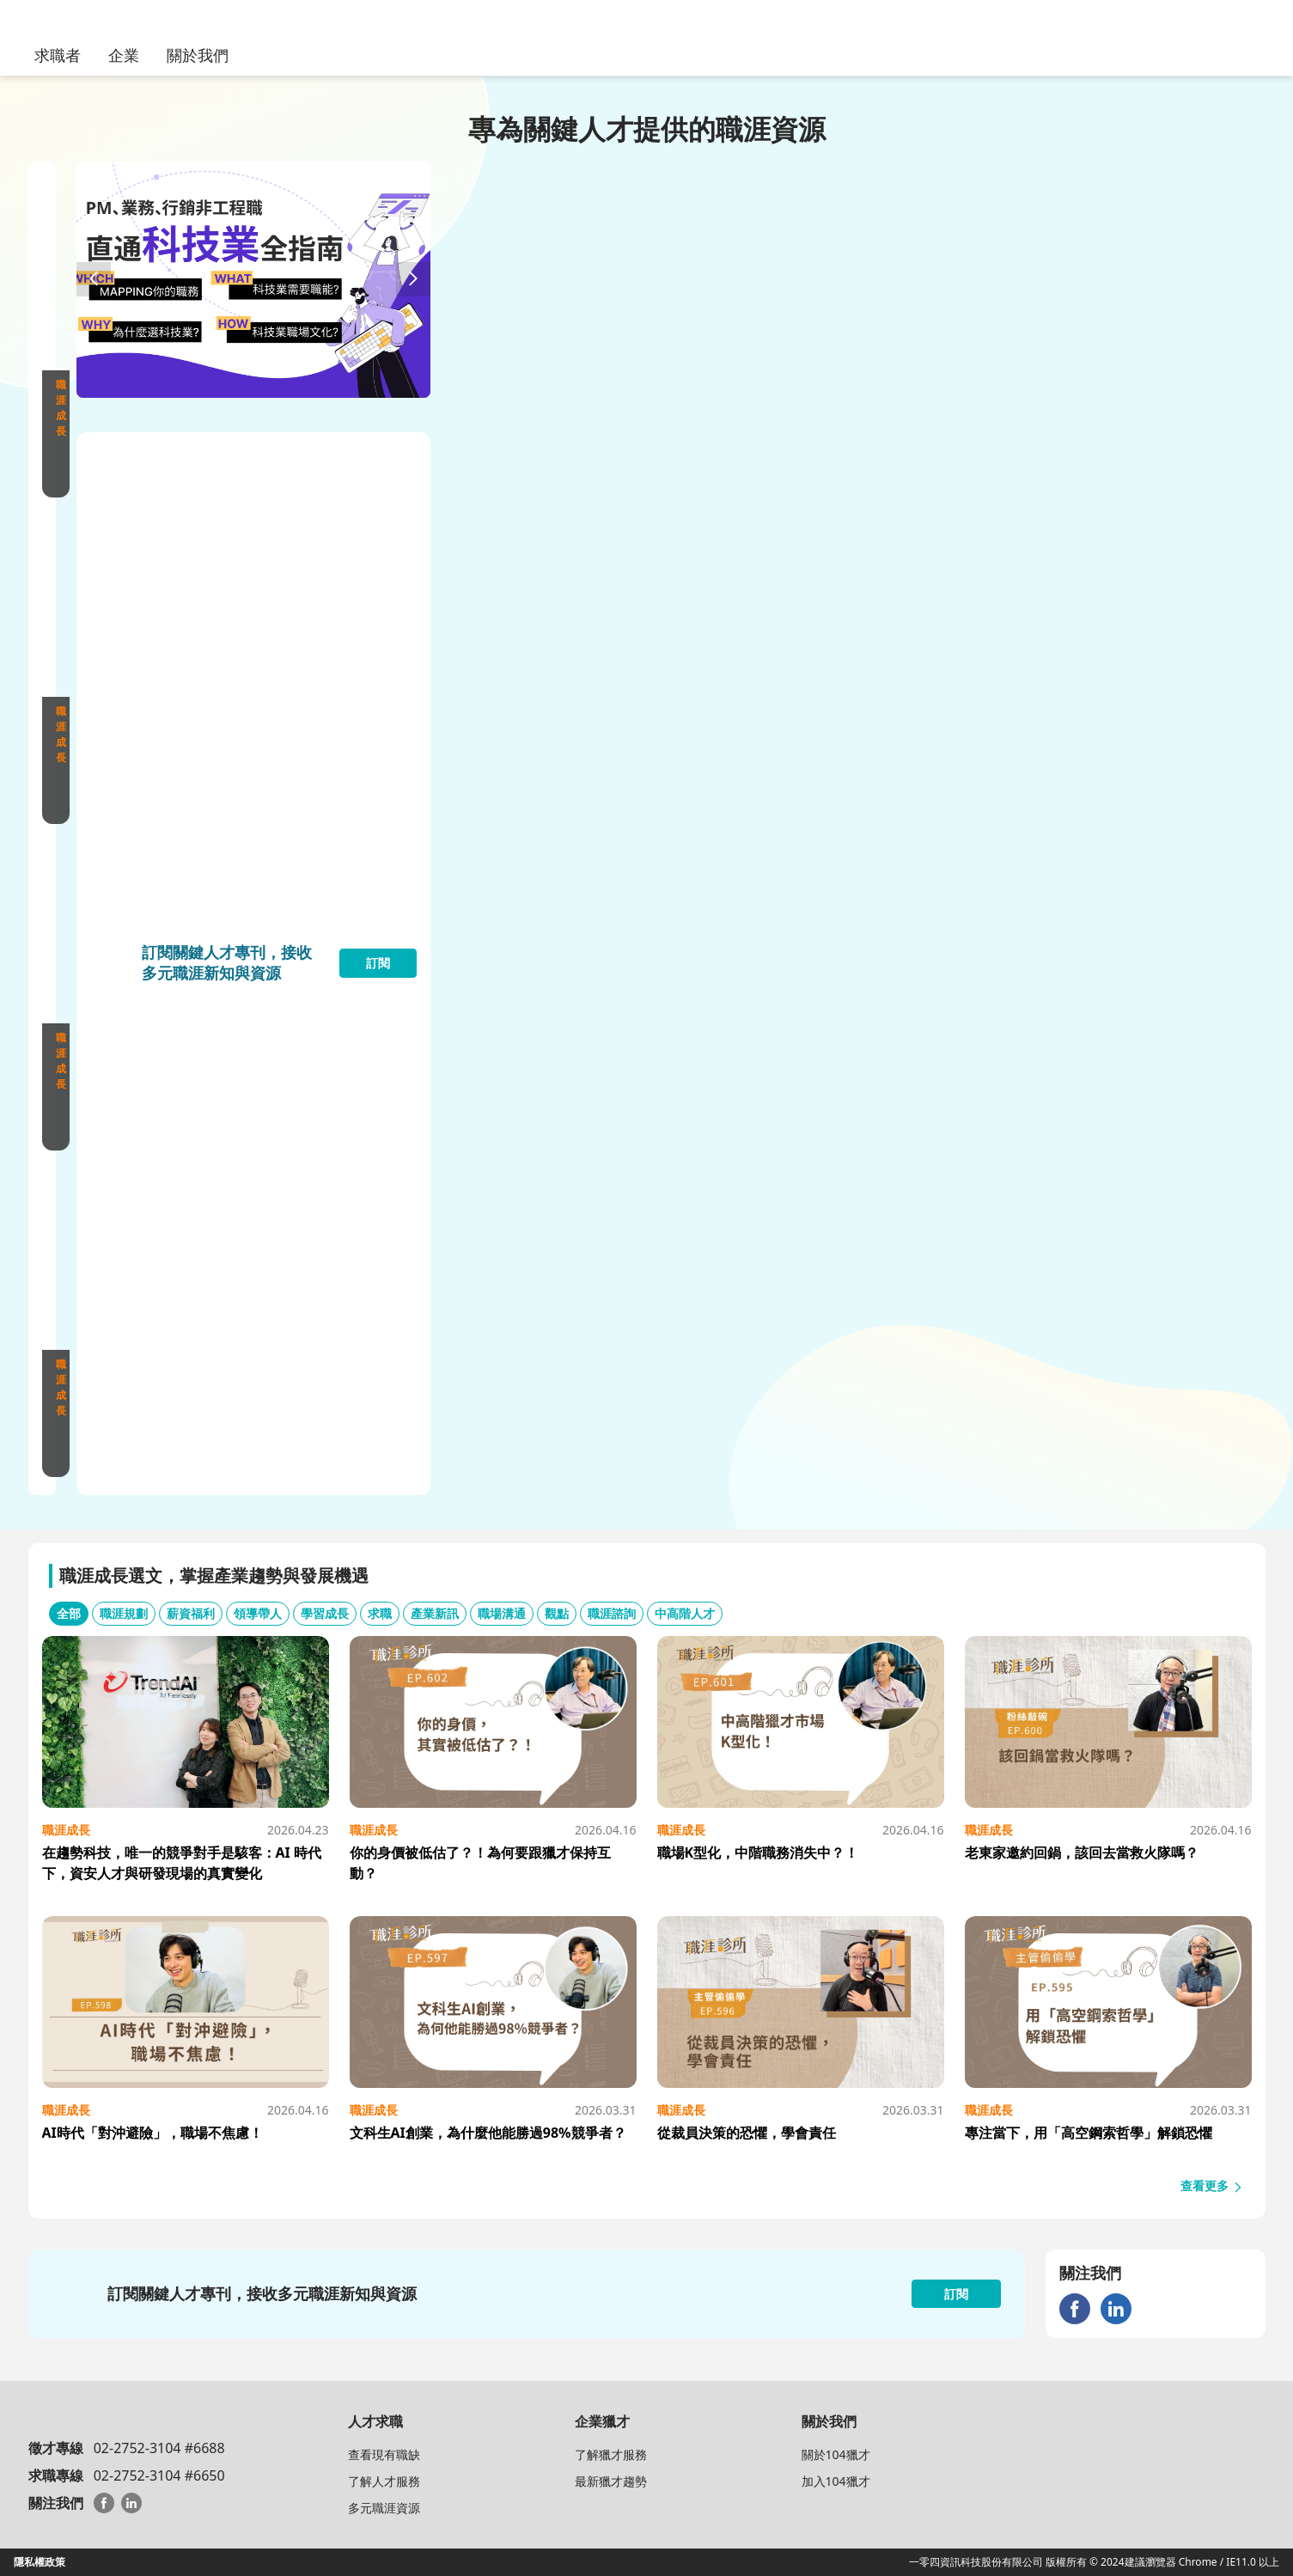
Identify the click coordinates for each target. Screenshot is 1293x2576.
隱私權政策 (39, 2562)
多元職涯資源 (384, 2508)
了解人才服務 (384, 2481)
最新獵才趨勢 (611, 2481)
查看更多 (1212, 2185)
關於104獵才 (836, 2454)
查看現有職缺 (384, 2454)
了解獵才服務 (611, 2454)
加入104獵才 (836, 2481)
